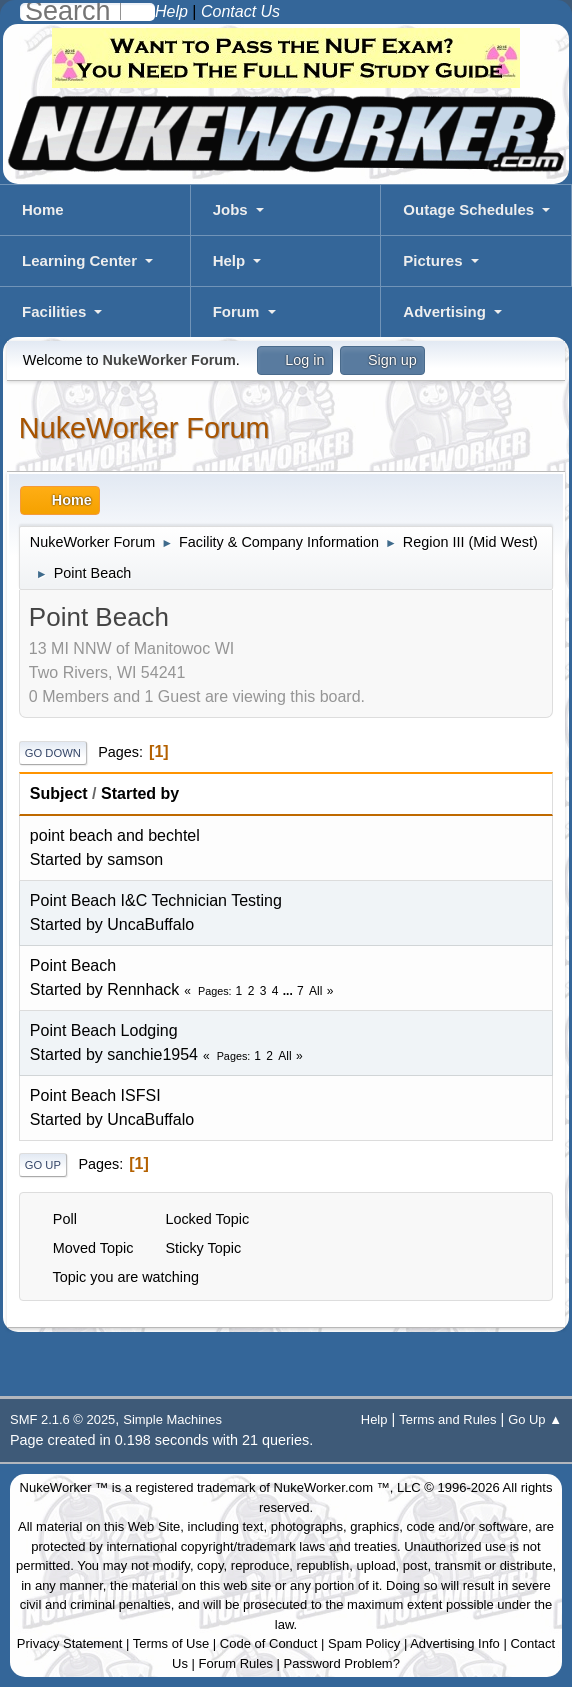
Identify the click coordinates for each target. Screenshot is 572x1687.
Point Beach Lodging (104, 1030)
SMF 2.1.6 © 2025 (62, 1419)
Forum (236, 311)
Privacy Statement (70, 1643)
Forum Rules (236, 1663)
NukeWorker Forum (144, 428)
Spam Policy (364, 1643)
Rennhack (143, 989)
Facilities (54, 311)
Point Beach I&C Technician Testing (156, 900)
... (289, 991)
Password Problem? (342, 1663)
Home (43, 209)
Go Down (53, 753)
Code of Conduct (269, 1643)
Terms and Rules (447, 1419)
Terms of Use (171, 1643)
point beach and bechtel (115, 835)
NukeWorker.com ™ (332, 1487)
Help (229, 260)
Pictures (432, 260)
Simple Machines (172, 1419)
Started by (140, 793)
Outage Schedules (468, 209)
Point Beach (73, 965)
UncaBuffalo (150, 924)
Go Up (43, 1165)
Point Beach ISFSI (95, 1095)
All (315, 991)
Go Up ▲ (535, 1419)
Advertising (444, 311)
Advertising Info (455, 1643)
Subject (59, 793)
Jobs (230, 209)
